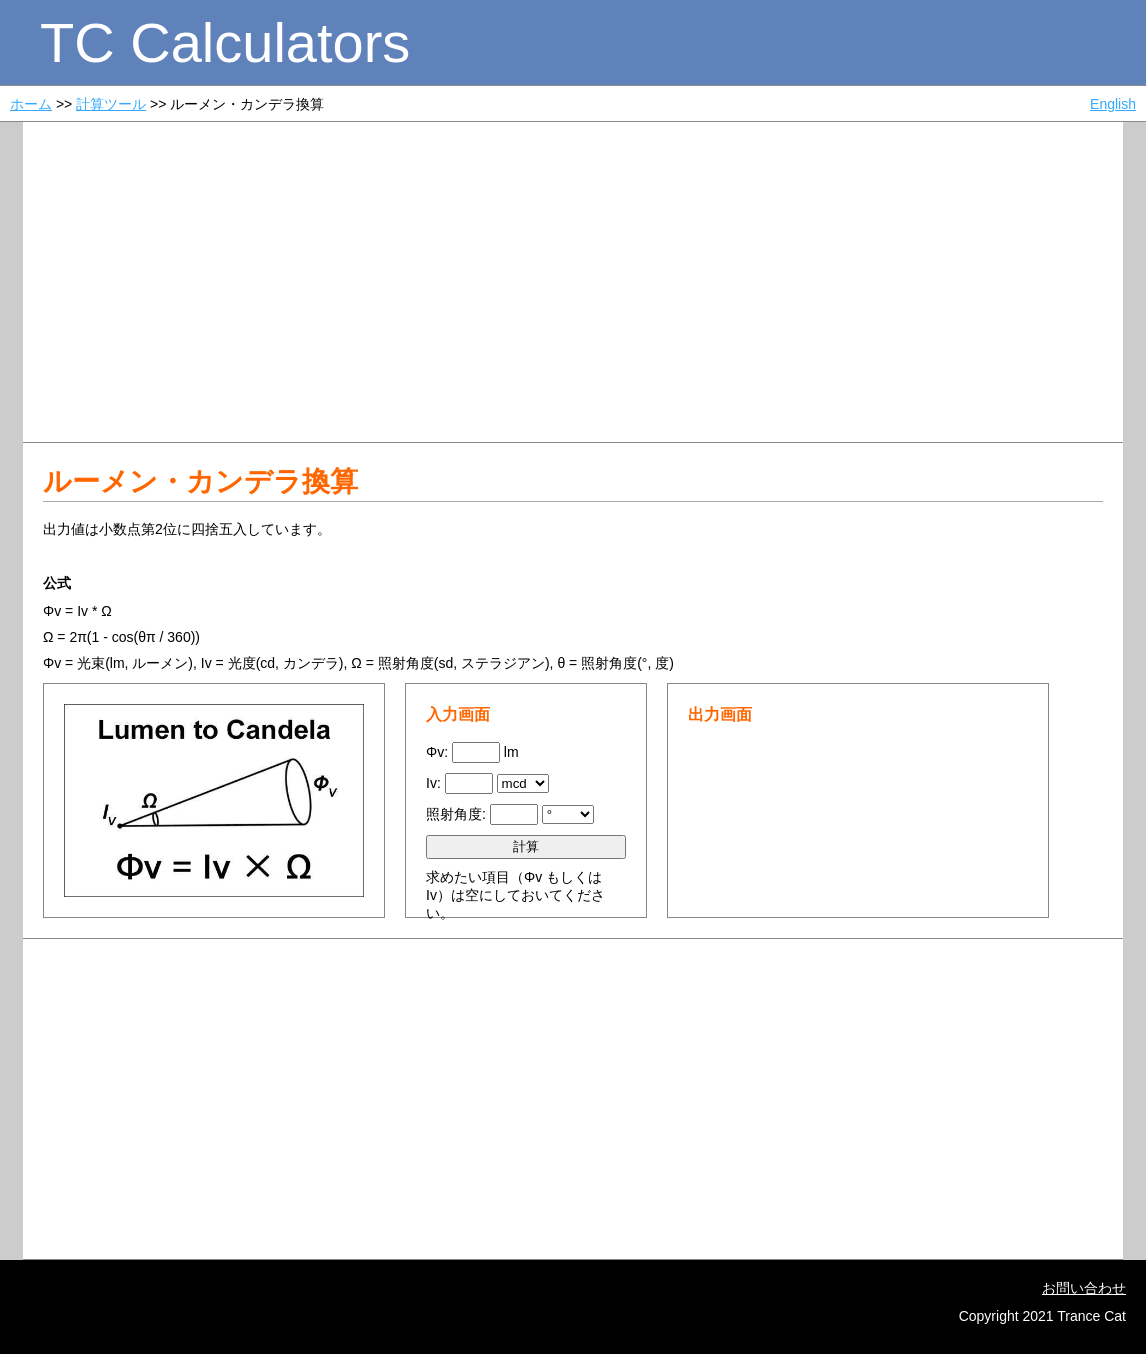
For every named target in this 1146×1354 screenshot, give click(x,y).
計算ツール (111, 104)
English (1113, 104)
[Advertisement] (573, 282)
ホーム (31, 104)
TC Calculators (225, 42)
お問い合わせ (1084, 1288)
